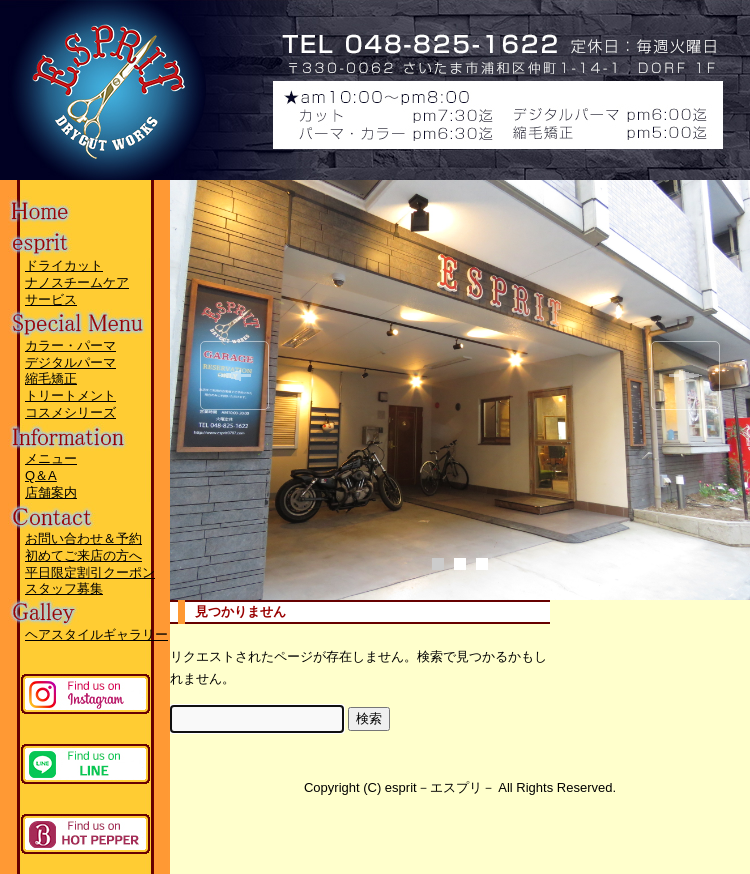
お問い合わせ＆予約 (83, 538)
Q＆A (41, 475)
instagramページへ (85, 694)
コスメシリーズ (70, 412)
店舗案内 (51, 492)
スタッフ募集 (64, 588)
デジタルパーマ (70, 362)
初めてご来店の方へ (83, 555)
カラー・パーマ (70, 345)
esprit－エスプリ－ (190, 45)
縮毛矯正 (51, 378)
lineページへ (85, 764)
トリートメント (70, 395)
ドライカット (64, 265)
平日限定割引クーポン (90, 572)
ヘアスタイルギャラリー (96, 634)
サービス (51, 299)
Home (75, 204)
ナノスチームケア (77, 282)
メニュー (51, 458)
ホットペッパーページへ (85, 834)
